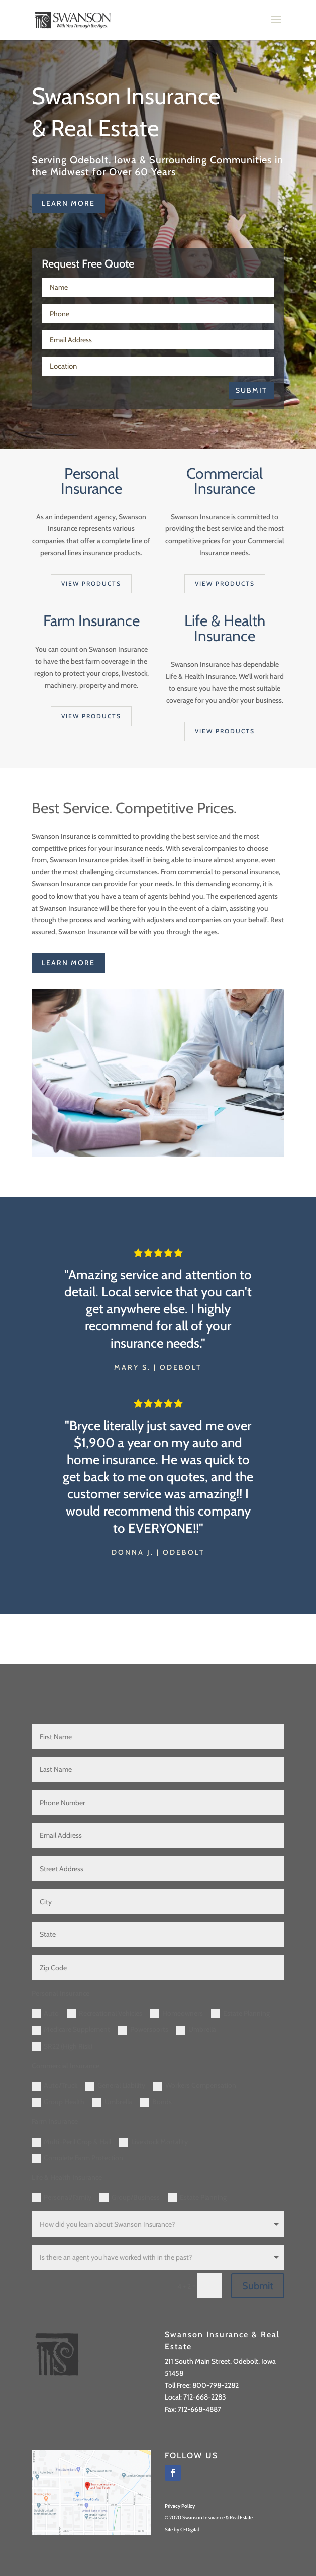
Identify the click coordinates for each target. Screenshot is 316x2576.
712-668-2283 (204, 2397)
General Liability (115, 2086)
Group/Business (129, 2198)
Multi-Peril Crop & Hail (71, 2142)
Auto (45, 2014)
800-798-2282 (215, 2385)
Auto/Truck (54, 2086)
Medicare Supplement (71, 2030)
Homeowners (176, 2014)
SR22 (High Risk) (62, 2046)
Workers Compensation (194, 2086)
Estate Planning (240, 2014)
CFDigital (189, 2529)
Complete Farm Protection (77, 2158)
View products (91, 583)
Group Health (58, 2102)
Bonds (156, 2102)
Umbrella (196, 2030)
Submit (251, 390)
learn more (68, 203)
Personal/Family (61, 2198)
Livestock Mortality (153, 2142)
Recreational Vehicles (104, 2014)
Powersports (143, 2030)
